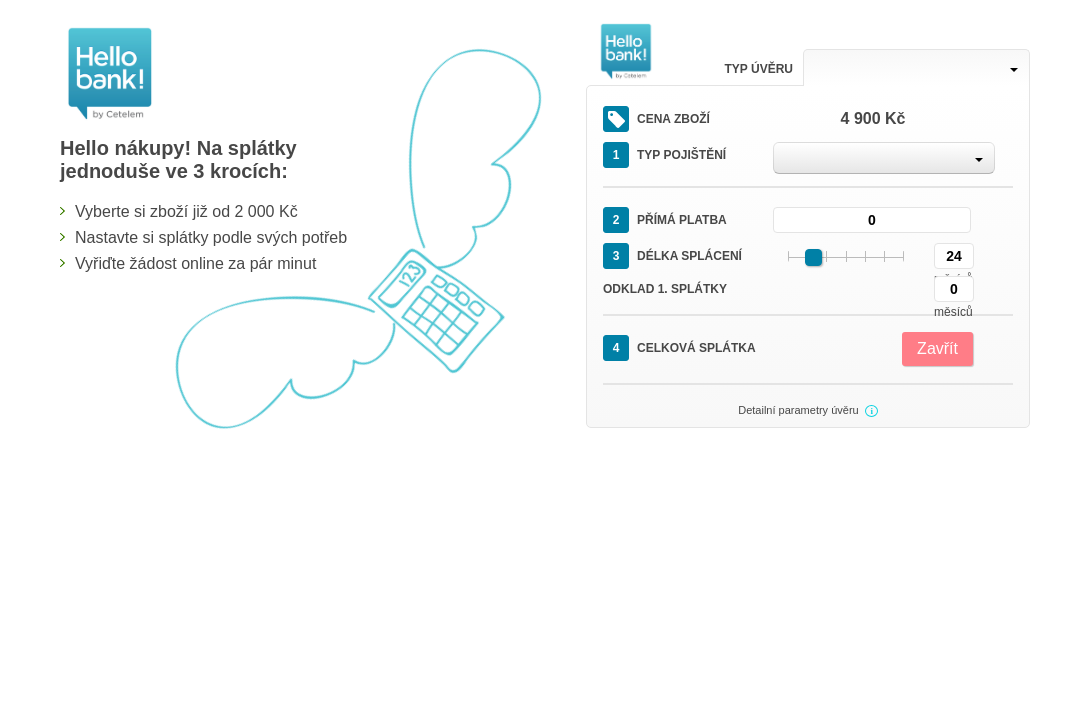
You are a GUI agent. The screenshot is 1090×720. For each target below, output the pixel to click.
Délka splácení (672, 256)
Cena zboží (656, 119)
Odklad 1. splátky (665, 289)
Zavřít (937, 348)
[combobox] (916, 67)
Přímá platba (665, 220)
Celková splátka (679, 348)
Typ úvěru (759, 69)
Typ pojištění (664, 155)
